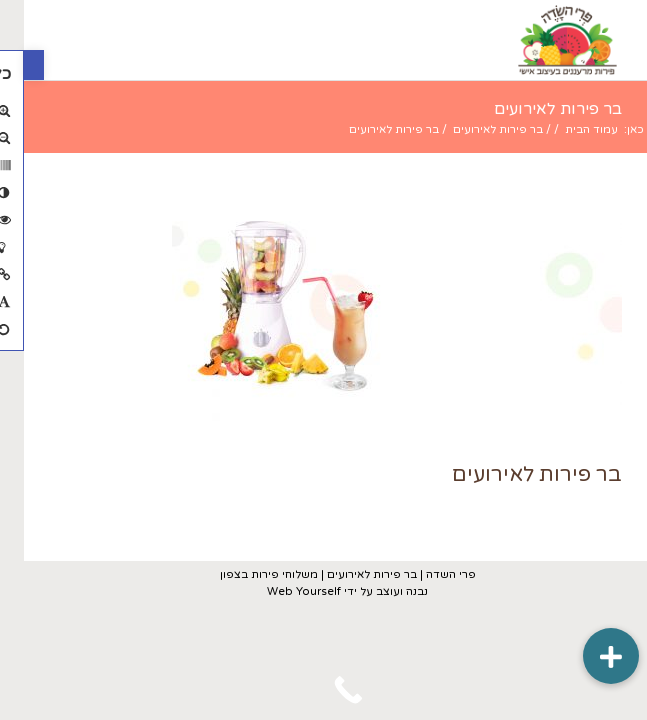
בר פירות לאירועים (534, 109)
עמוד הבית (567, 129)
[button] (10, 65)
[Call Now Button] (323, 690)
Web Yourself (280, 591)
